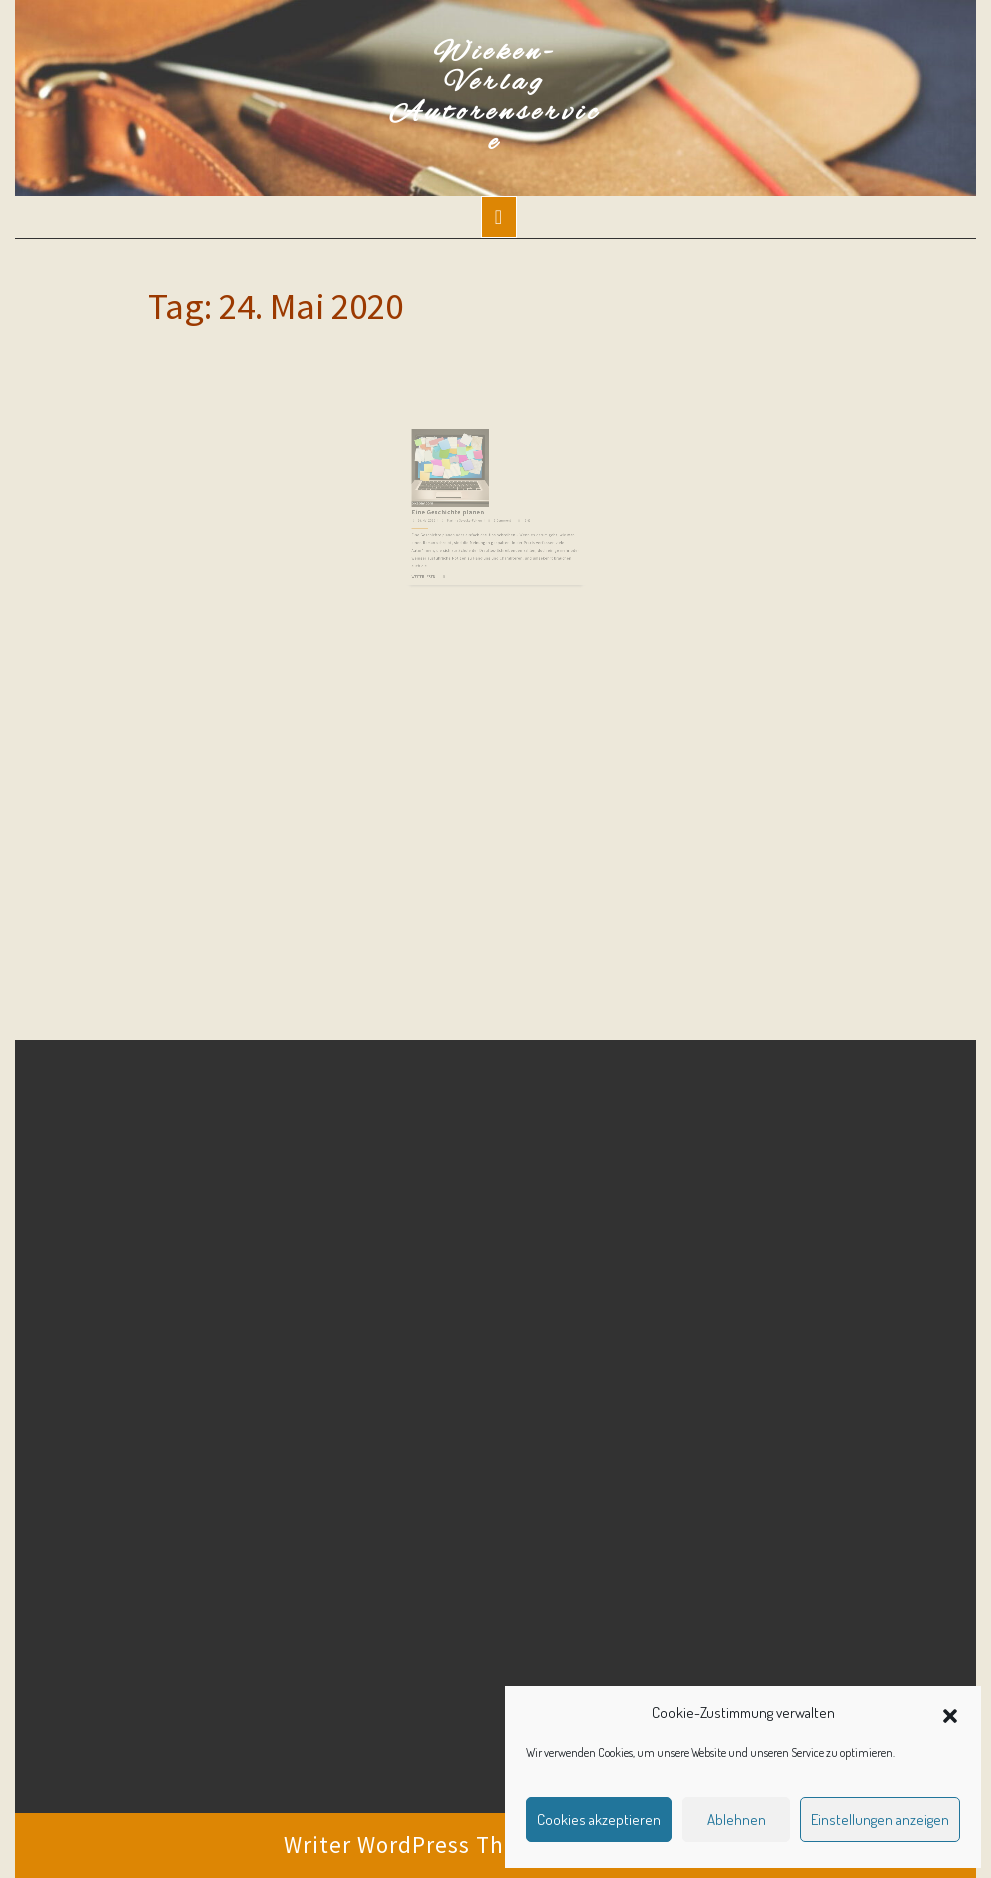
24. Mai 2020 (441, 515)
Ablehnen (736, 1819)
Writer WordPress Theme (417, 1844)
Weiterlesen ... (440, 561)
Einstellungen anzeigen (880, 1819)
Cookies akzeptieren (599, 1819)
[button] (950, 1713)
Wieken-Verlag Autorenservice (496, 98)
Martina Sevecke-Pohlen (471, 515)
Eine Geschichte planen (458, 509)
